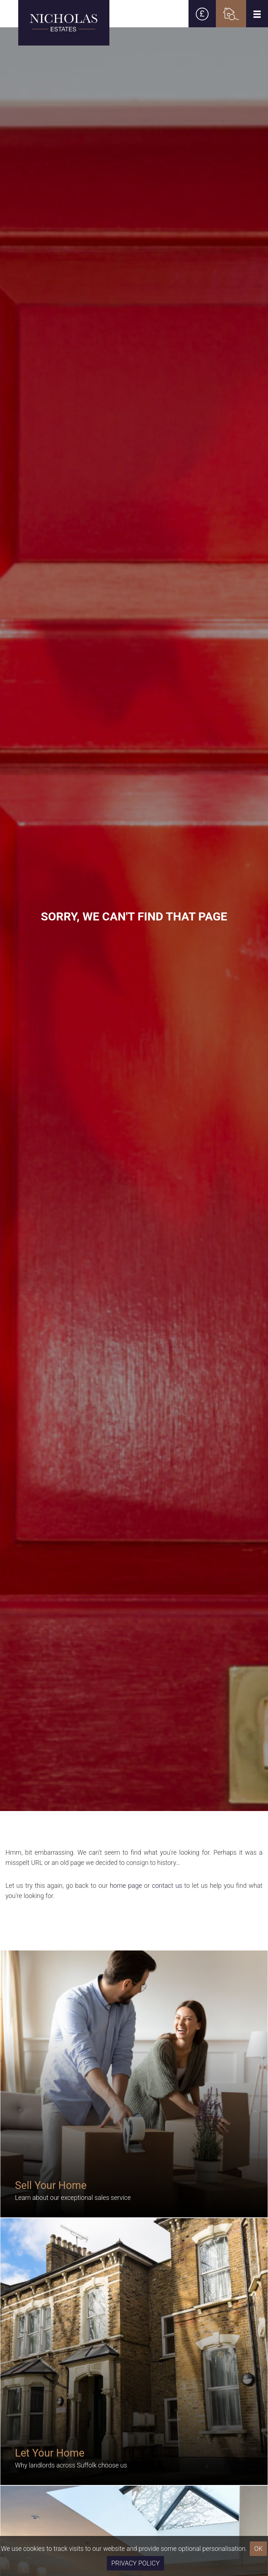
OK (258, 2548)
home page (126, 1885)
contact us (167, 1885)
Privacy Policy (135, 2563)
